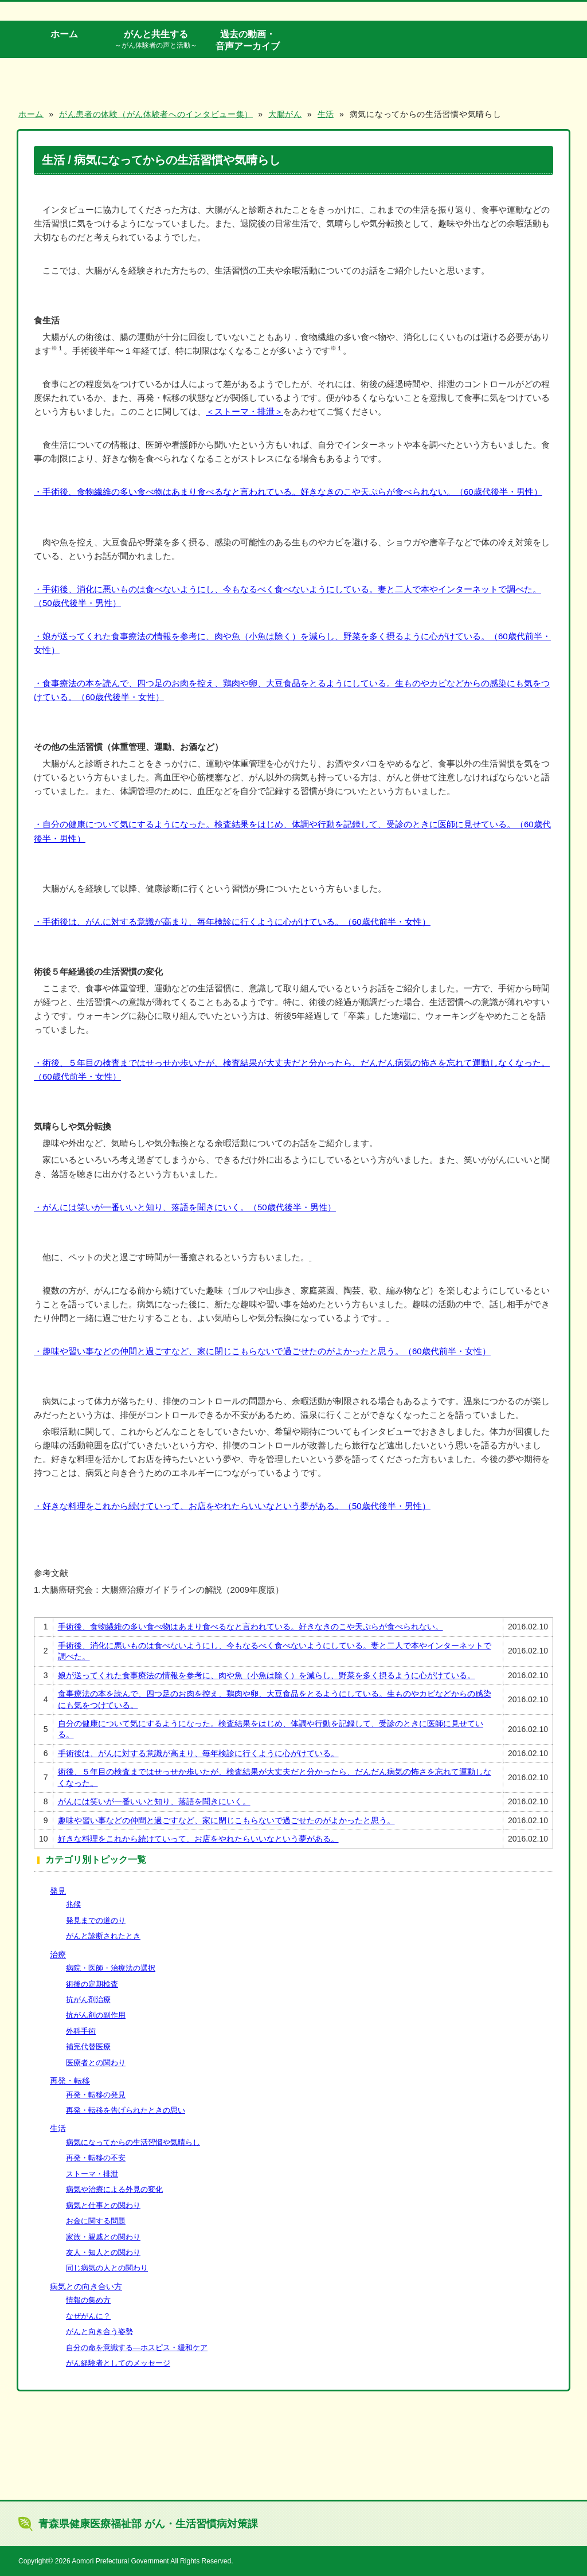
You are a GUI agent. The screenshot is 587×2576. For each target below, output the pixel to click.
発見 (58, 1890)
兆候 (73, 1904)
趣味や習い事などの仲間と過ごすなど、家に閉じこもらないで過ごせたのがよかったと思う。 (226, 1820)
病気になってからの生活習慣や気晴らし (133, 2142)
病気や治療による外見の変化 (114, 2189)
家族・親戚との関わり (103, 2237)
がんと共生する (156, 39)
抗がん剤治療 (88, 1999)
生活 (58, 2128)
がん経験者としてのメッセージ (118, 2363)
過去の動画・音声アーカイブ (248, 40)
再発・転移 (70, 2080)
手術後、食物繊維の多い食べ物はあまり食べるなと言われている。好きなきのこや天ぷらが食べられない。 (250, 1626)
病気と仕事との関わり (103, 2205)
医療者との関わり (96, 2062)
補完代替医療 (88, 2046)
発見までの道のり (96, 1920)
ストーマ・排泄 (92, 2174)
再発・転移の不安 (96, 2157)
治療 (58, 1954)
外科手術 (81, 2031)
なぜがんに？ (88, 2316)
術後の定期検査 (92, 1984)
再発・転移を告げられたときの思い (125, 2110)
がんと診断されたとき (103, 1936)
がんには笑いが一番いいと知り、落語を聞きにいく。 (154, 1801)
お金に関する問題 (96, 2221)
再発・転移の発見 (96, 2094)
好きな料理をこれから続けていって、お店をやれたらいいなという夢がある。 (198, 1838)
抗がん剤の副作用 (96, 2015)
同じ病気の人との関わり (107, 2268)
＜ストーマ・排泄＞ (244, 411)
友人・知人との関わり (103, 2252)
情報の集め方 (88, 2300)
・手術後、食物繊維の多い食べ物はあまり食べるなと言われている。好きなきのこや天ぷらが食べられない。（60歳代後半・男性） (288, 492)
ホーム (64, 34)
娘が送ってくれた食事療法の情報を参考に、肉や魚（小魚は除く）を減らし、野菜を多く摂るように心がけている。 (266, 1675)
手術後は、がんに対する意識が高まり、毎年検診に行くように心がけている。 (198, 1753)
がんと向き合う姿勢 (99, 2331)
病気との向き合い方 (86, 2286)
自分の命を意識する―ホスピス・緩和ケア (137, 2347)
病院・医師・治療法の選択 (110, 1968)
